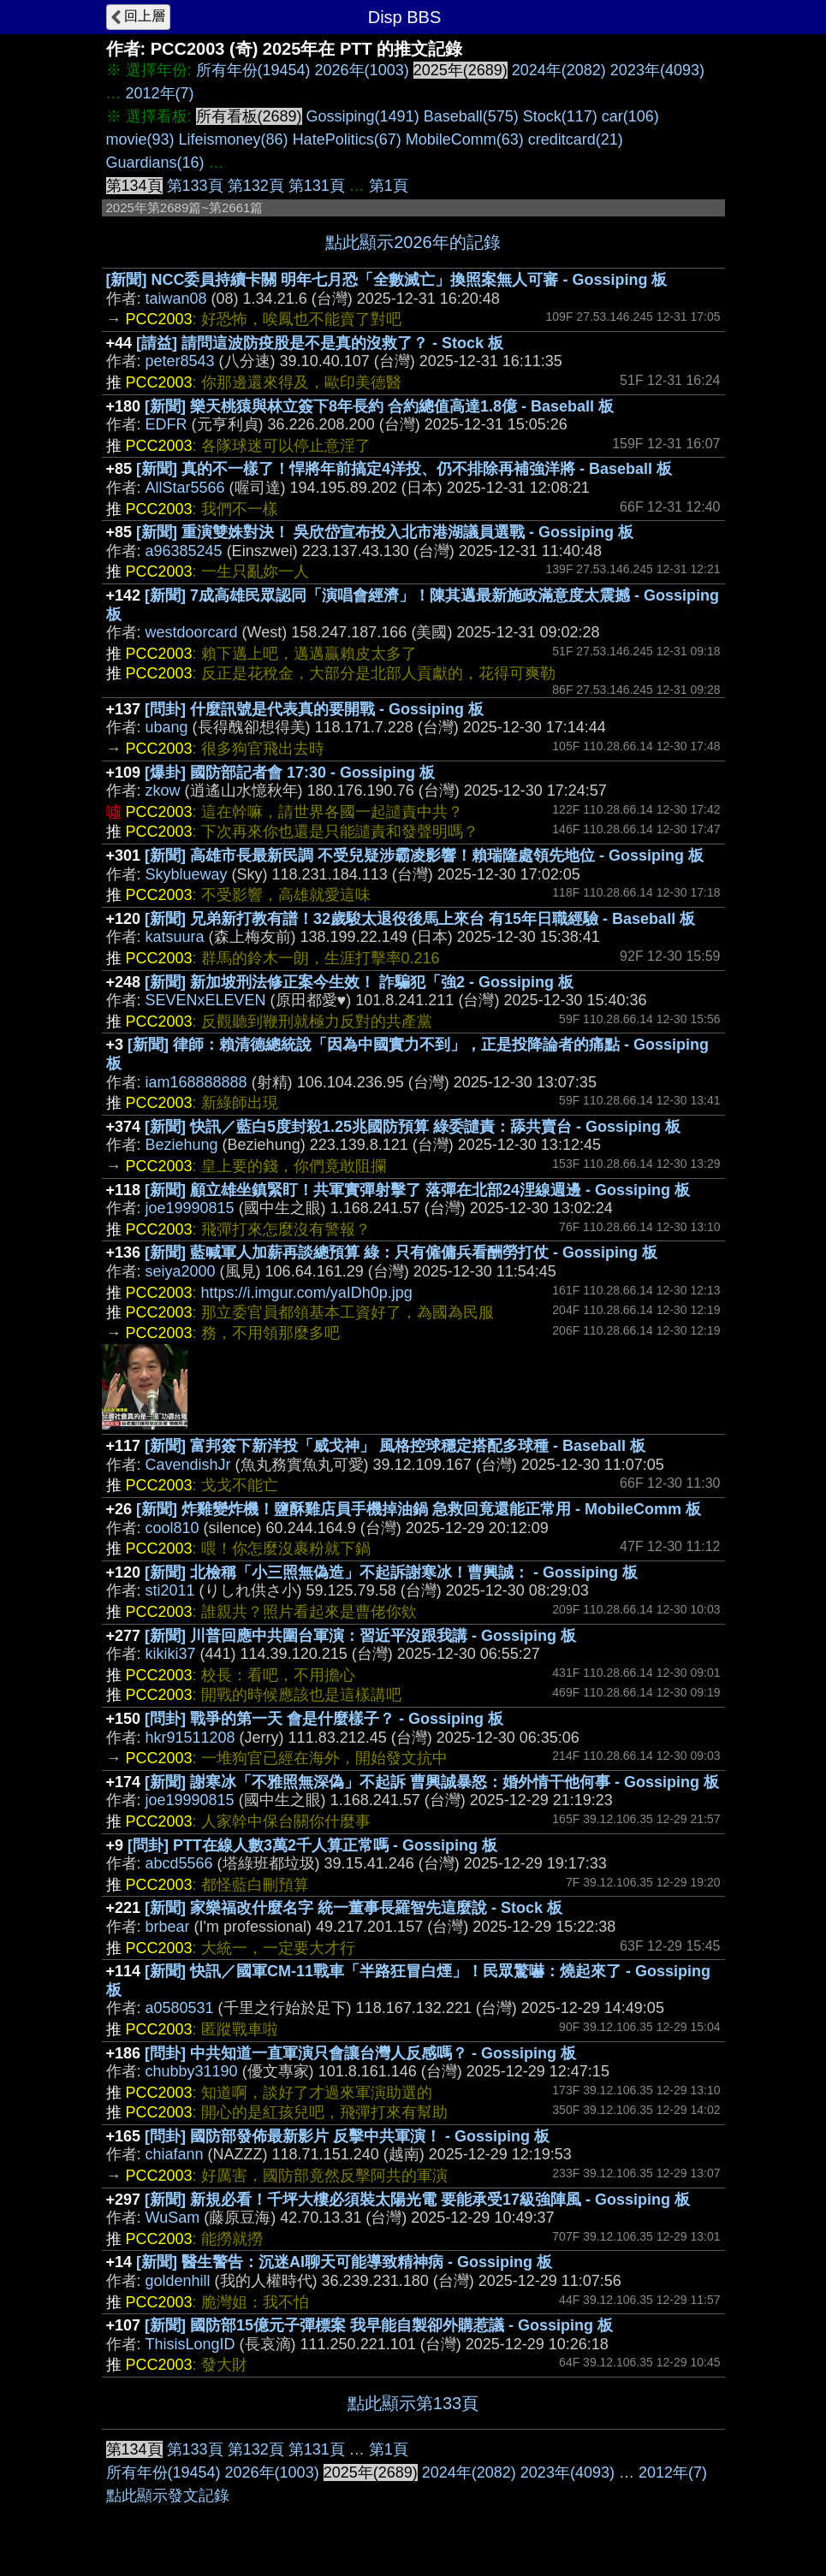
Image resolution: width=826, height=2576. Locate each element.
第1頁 (388, 185)
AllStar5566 (185, 487)
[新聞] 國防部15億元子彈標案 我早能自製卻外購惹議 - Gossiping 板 (379, 2325)
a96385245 (184, 551)
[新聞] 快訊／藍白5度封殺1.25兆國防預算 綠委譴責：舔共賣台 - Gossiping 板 (412, 1126)
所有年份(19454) (253, 70)
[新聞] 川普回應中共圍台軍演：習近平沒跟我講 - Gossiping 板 (360, 1635)
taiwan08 (176, 298)
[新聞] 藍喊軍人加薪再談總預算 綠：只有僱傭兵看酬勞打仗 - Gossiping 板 (401, 1252)
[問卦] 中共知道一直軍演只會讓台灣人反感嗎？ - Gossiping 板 (360, 2053)
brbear (168, 1926)
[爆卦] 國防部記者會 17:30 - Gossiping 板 (290, 772)
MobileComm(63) (465, 139)
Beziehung (182, 1144)
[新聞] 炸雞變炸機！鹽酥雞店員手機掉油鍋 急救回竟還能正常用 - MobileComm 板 (418, 1509)
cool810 (172, 1528)
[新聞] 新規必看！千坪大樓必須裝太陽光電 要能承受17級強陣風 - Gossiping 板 (417, 2199)
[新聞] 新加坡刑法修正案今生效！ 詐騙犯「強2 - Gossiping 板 (359, 982)
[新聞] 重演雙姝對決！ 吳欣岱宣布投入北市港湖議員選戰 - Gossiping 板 (384, 532)
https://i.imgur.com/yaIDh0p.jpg (307, 1292)
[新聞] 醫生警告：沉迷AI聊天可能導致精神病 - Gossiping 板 (344, 2262)
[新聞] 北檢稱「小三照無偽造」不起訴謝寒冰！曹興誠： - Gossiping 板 (391, 1572)
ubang (167, 727)
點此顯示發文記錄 (167, 2495)
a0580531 (180, 2007)
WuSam (173, 2217)
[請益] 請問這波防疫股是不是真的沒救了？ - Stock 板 (319, 343)
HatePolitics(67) (347, 139)
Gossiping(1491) (362, 116)
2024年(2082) (559, 70)
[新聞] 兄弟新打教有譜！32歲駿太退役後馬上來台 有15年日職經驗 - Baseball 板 (420, 918)
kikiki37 (171, 1653)
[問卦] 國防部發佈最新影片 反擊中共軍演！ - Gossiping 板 (347, 2136)
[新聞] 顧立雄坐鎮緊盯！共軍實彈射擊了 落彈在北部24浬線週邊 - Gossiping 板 (417, 1190)
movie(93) (140, 139)
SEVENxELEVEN (206, 1000)
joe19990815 (190, 1208)
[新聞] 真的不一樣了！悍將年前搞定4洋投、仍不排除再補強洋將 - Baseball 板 (404, 468)
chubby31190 (192, 2071)
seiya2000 (181, 1271)
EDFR (166, 424)
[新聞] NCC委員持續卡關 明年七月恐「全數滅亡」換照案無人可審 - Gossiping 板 (387, 279)
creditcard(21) (575, 139)
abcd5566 (179, 1863)
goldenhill (178, 2280)
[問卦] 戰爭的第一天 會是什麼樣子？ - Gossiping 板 (324, 1718)
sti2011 (170, 1590)
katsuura (175, 936)
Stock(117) (560, 116)
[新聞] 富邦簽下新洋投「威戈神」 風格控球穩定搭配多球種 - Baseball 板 (395, 1445)
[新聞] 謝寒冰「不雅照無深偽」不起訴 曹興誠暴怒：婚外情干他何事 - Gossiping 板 (432, 1782)
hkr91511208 (190, 1737)
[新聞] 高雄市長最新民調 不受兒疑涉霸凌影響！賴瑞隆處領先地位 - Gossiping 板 (424, 855)
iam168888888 (196, 1082)
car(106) (630, 116)
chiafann (175, 2154)
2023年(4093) (657, 70)
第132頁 (256, 185)
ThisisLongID (190, 2344)
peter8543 (180, 361)
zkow (163, 790)
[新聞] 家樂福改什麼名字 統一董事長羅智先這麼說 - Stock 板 (353, 1907)
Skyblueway (187, 874)
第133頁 (195, 185)
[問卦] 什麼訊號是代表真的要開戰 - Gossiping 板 (314, 709)
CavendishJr (188, 1464)
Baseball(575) (471, 116)
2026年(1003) (362, 70)
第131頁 (316, 185)
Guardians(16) (155, 162)
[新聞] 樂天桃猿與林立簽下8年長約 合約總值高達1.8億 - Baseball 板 (379, 406)
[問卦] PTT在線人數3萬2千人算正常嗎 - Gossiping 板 (312, 1845)
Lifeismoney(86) (233, 139)
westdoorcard (192, 632)
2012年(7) (160, 93)
